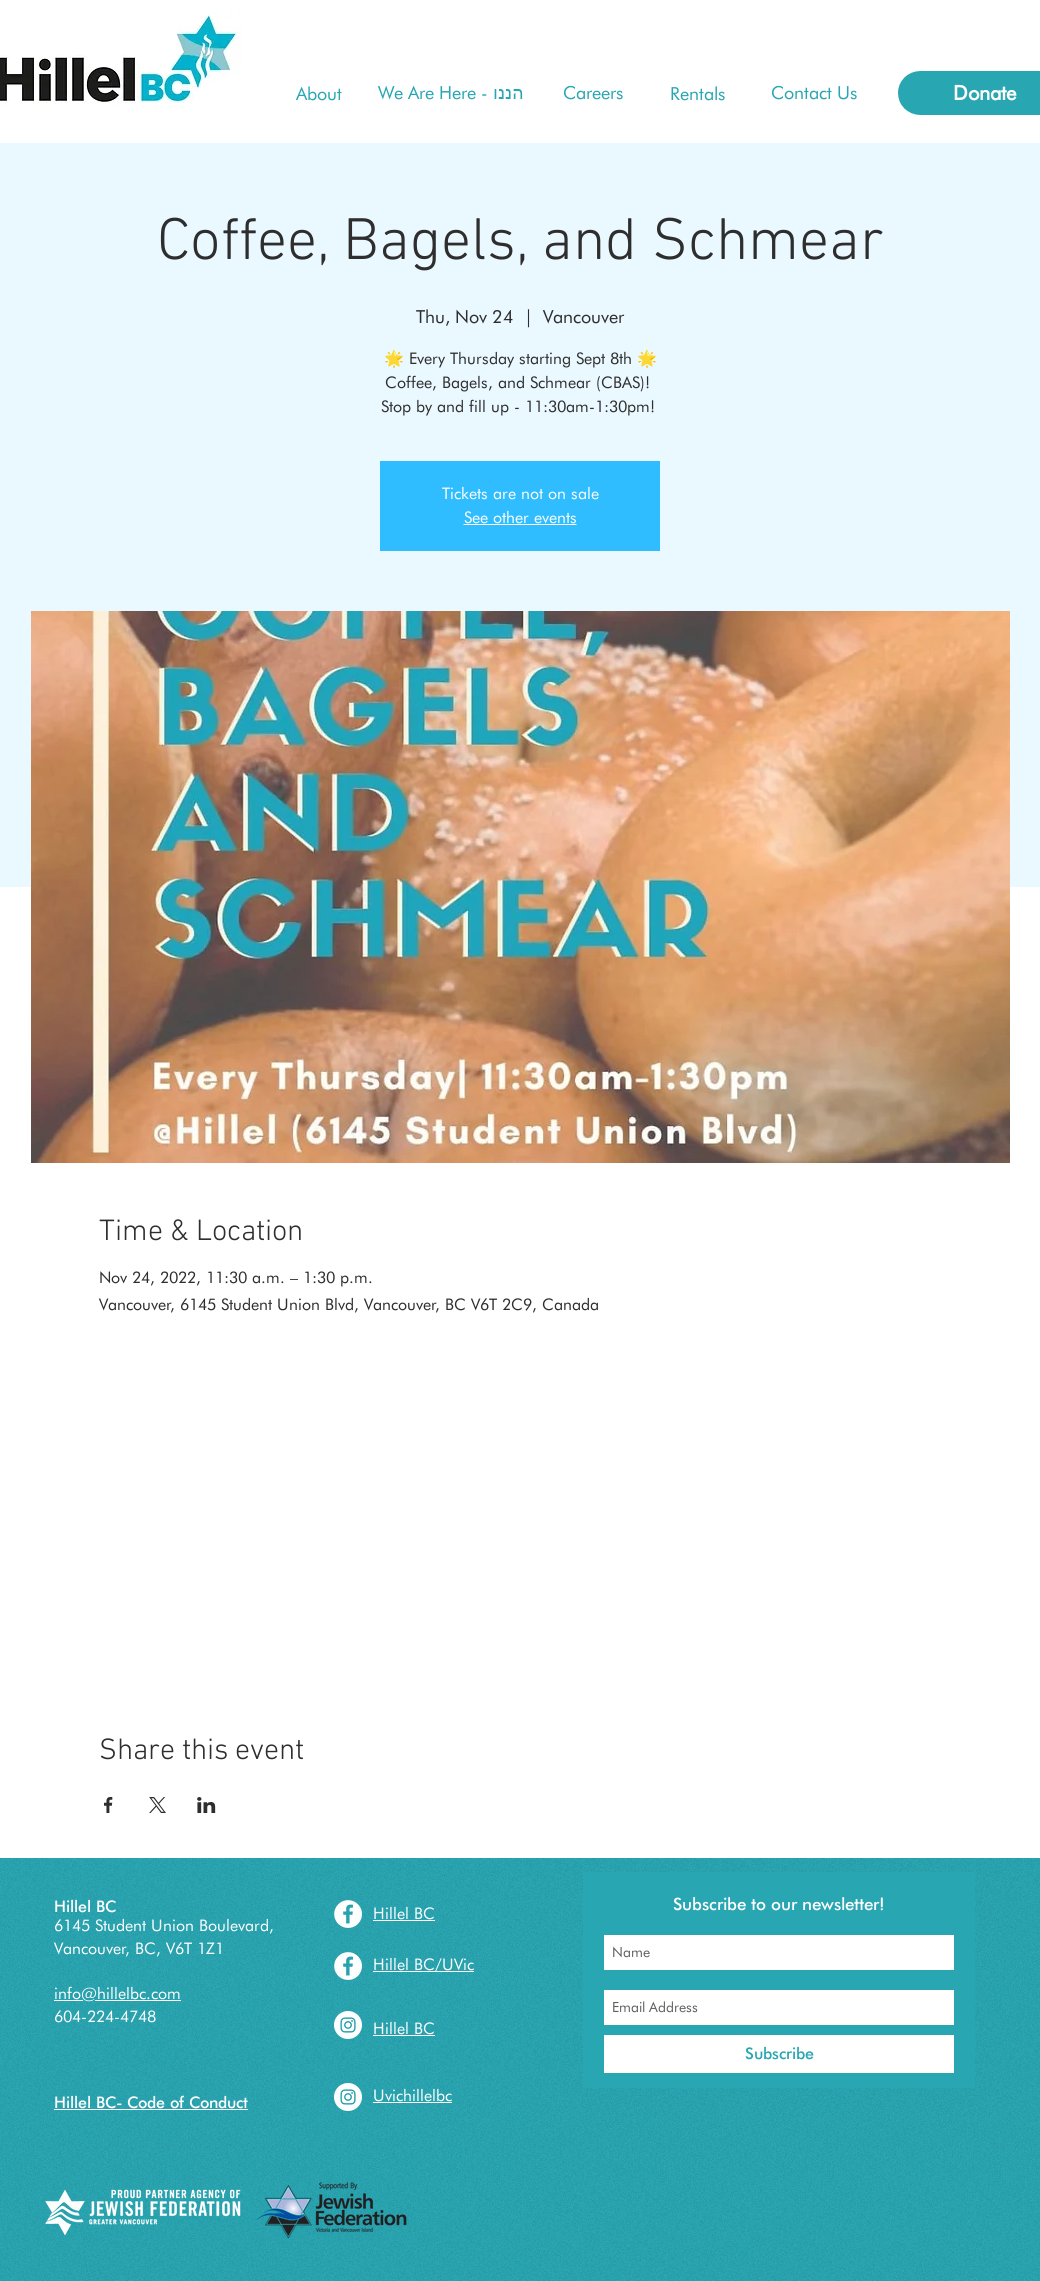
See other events (520, 517)
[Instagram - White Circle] (348, 2025)
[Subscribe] (779, 2054)
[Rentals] (697, 93)
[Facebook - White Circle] (348, 1914)
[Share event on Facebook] (108, 1805)
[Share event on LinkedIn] (206, 1805)
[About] (319, 93)
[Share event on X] (157, 1805)
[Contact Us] (813, 92)
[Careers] (592, 92)
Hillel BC (85, 1906)
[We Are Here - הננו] (450, 92)
